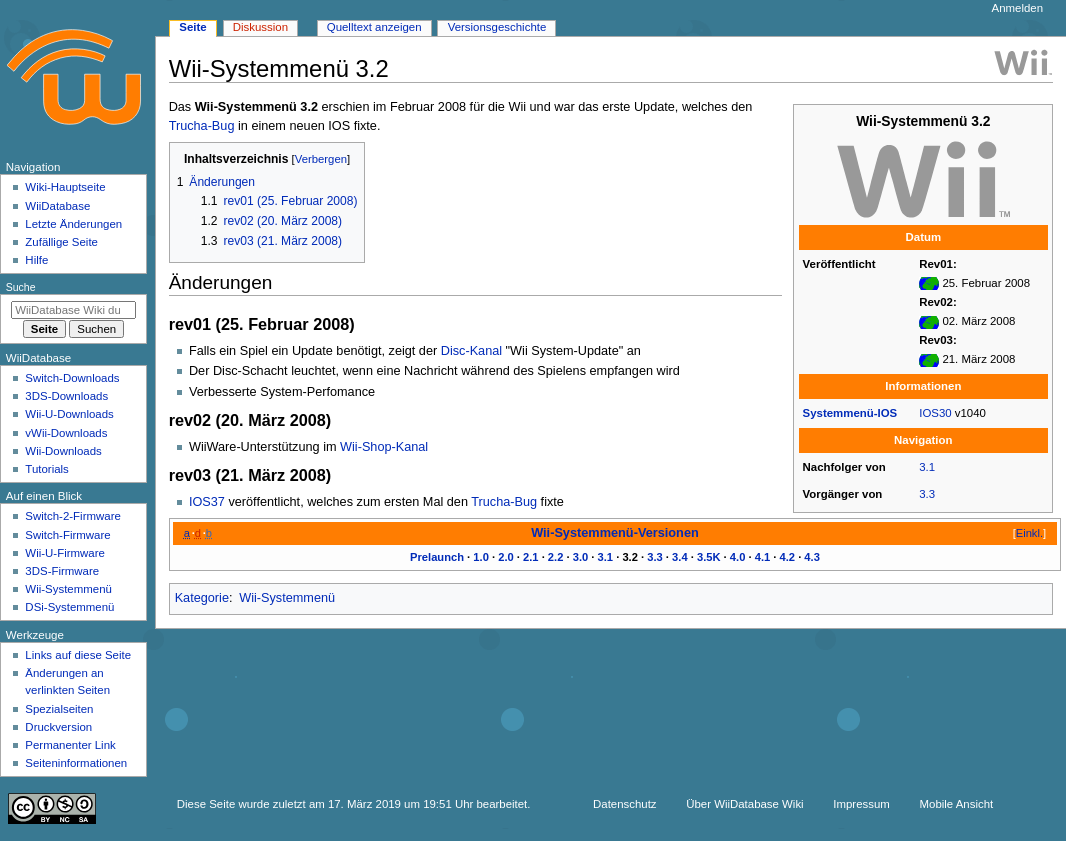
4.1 (763, 557)
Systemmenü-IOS (850, 413)
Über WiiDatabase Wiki (744, 804)
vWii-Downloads (66, 433)
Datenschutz (625, 804)
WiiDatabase (57, 206)
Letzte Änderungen (73, 224)
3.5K (709, 557)
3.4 (680, 557)
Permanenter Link (70, 745)
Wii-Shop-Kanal (384, 447)
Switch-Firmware (67, 535)
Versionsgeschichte (497, 27)
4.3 (812, 557)
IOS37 (207, 502)
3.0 (581, 557)
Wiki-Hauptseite (65, 187)
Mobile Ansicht (957, 804)
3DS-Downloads (66, 396)
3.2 (630, 557)
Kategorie (202, 598)
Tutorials (47, 469)
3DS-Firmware (62, 571)
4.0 (738, 557)
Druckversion (58, 727)
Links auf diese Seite (78, 655)
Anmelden (1018, 8)
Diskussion (260, 27)
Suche (21, 287)
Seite (192, 27)
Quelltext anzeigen (374, 27)
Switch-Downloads (72, 378)
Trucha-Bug (202, 126)
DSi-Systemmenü (69, 607)
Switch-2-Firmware (72, 516)
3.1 (927, 467)
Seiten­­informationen (76, 763)
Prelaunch (437, 557)
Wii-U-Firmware (65, 553)
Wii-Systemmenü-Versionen (615, 532)
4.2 (788, 557)
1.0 (481, 557)
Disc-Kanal (471, 351)
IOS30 (935, 413)
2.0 (506, 557)
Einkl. (1029, 533)
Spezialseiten (59, 709)
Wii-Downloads (63, 451)
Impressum (861, 804)
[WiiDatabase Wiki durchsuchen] (73, 310)
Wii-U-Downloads (69, 414)
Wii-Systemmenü (287, 598)
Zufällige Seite (61, 242)
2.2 (556, 557)
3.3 (927, 494)
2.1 (531, 557)
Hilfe (36, 260)
